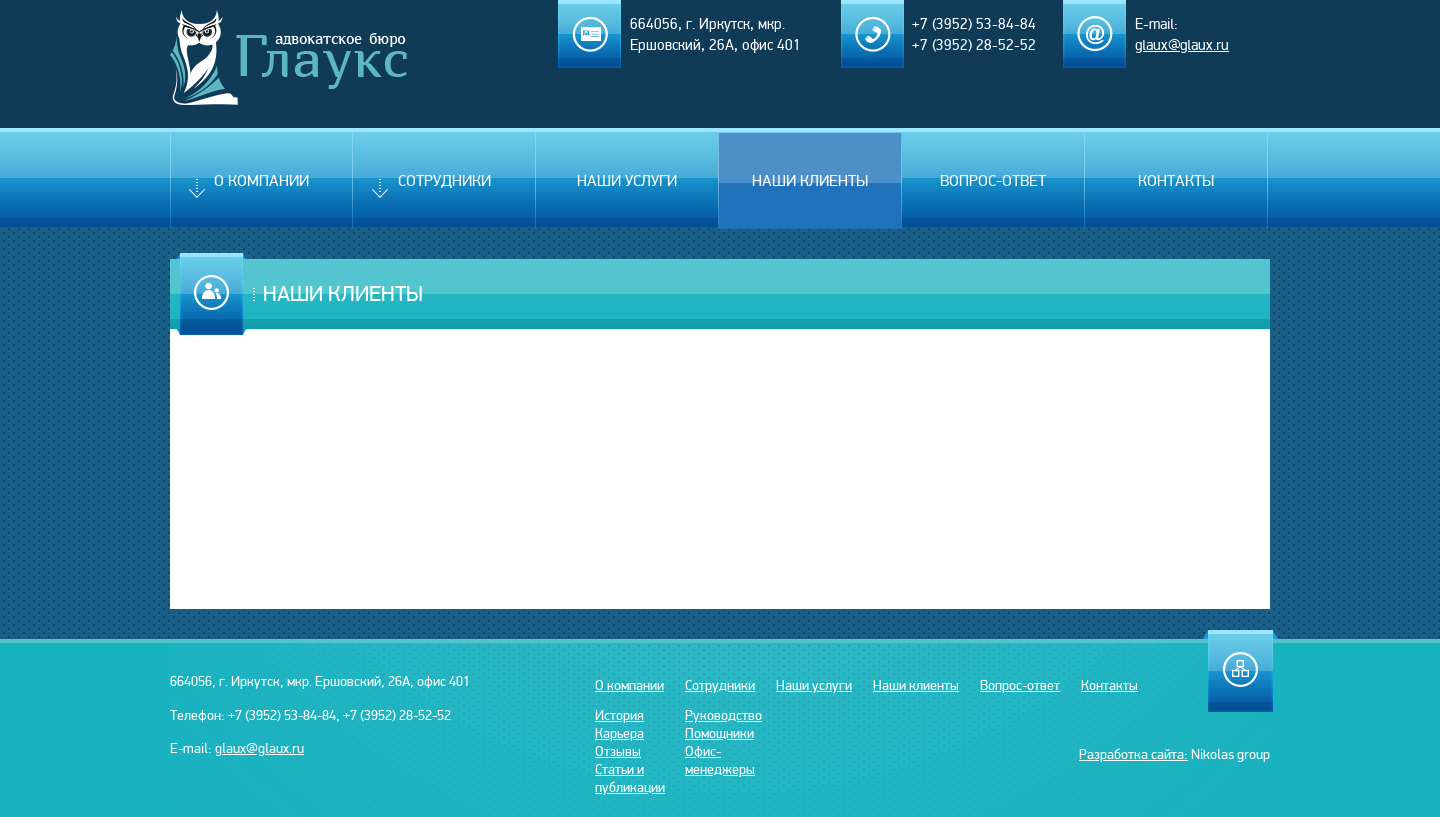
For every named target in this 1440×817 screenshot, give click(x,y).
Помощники (719, 733)
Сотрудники (426, 188)
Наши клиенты (810, 181)
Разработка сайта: (1133, 754)
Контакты (1176, 181)
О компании (244, 188)
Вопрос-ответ (993, 181)
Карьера (619, 733)
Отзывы (618, 751)
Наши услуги (627, 181)
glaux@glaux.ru (259, 748)
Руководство (723, 715)
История (619, 715)
